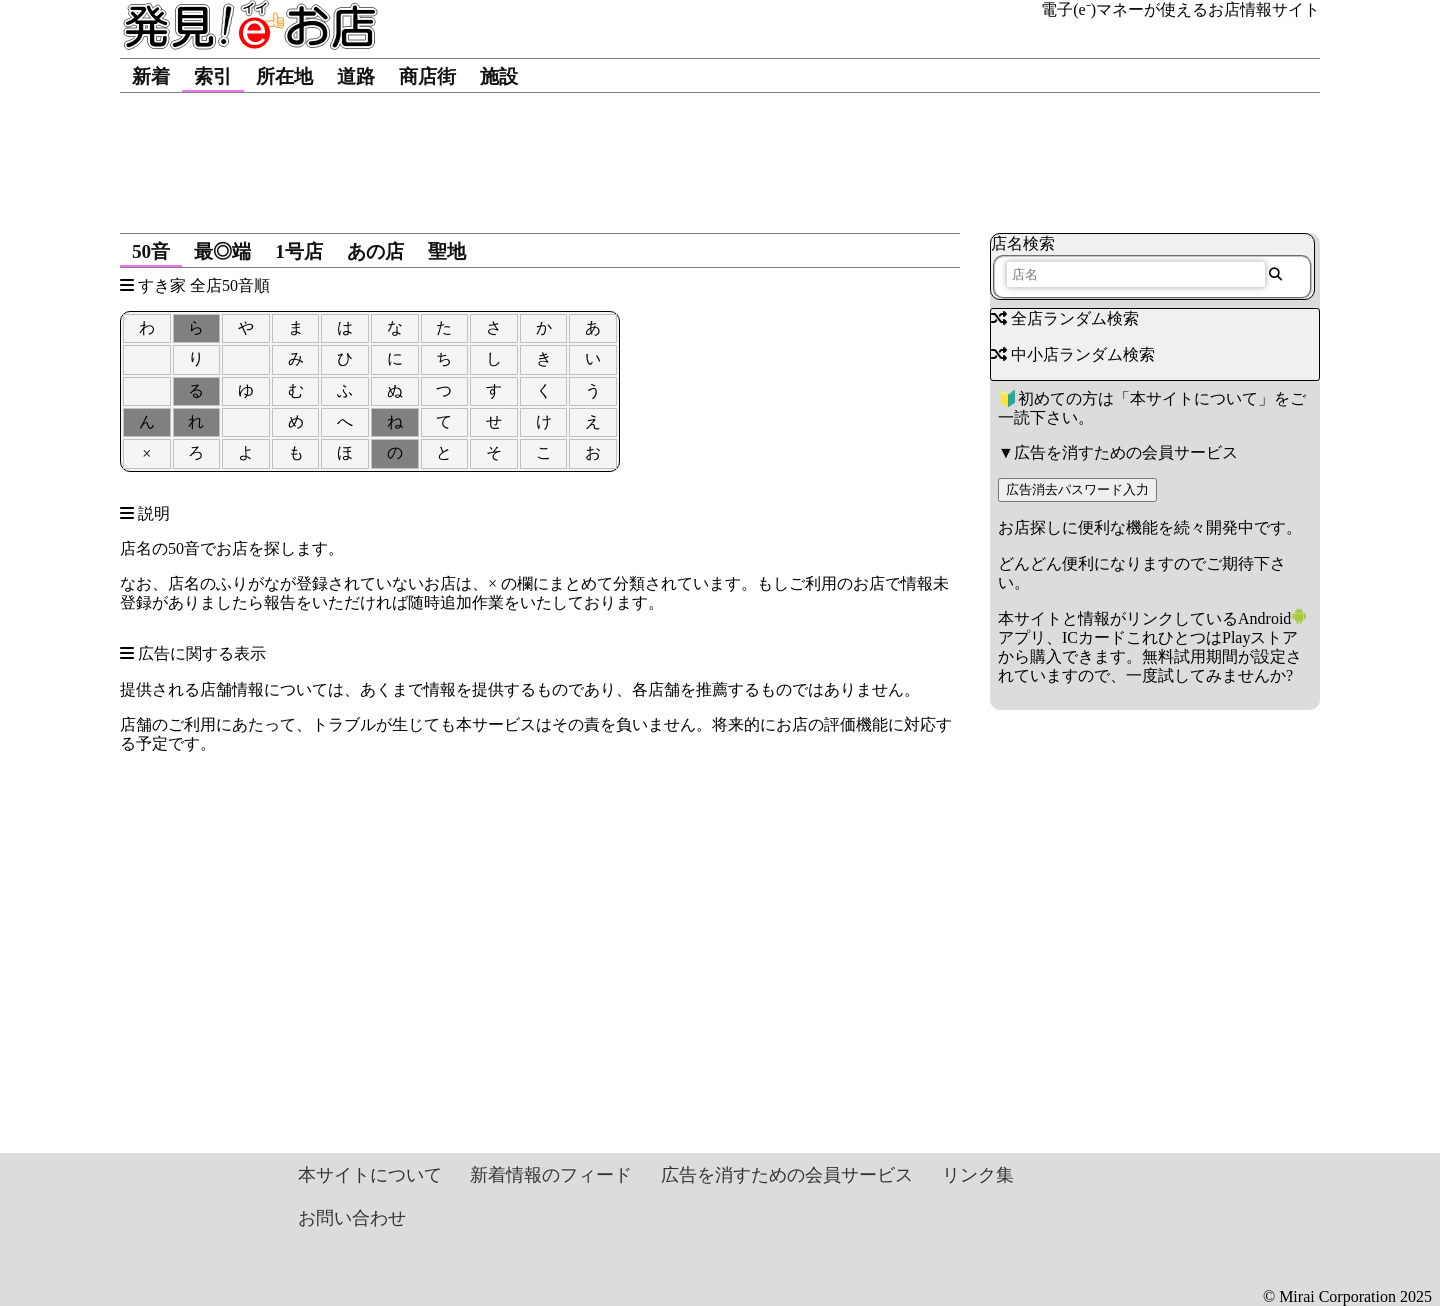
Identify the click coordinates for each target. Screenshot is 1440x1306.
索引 (213, 76)
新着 (151, 76)
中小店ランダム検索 (1073, 354)
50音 (151, 251)
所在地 (284, 76)
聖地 (447, 251)
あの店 (375, 251)
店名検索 (1023, 243)
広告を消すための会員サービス (1126, 452)
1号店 (299, 251)
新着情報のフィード (551, 1175)
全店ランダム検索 (1065, 318)
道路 (356, 76)
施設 (499, 76)
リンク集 (978, 1175)
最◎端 (222, 251)
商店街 (427, 76)
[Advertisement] (720, 153)
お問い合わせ (352, 1218)
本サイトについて (1194, 398)
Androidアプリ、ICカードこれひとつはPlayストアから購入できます (1152, 637)
